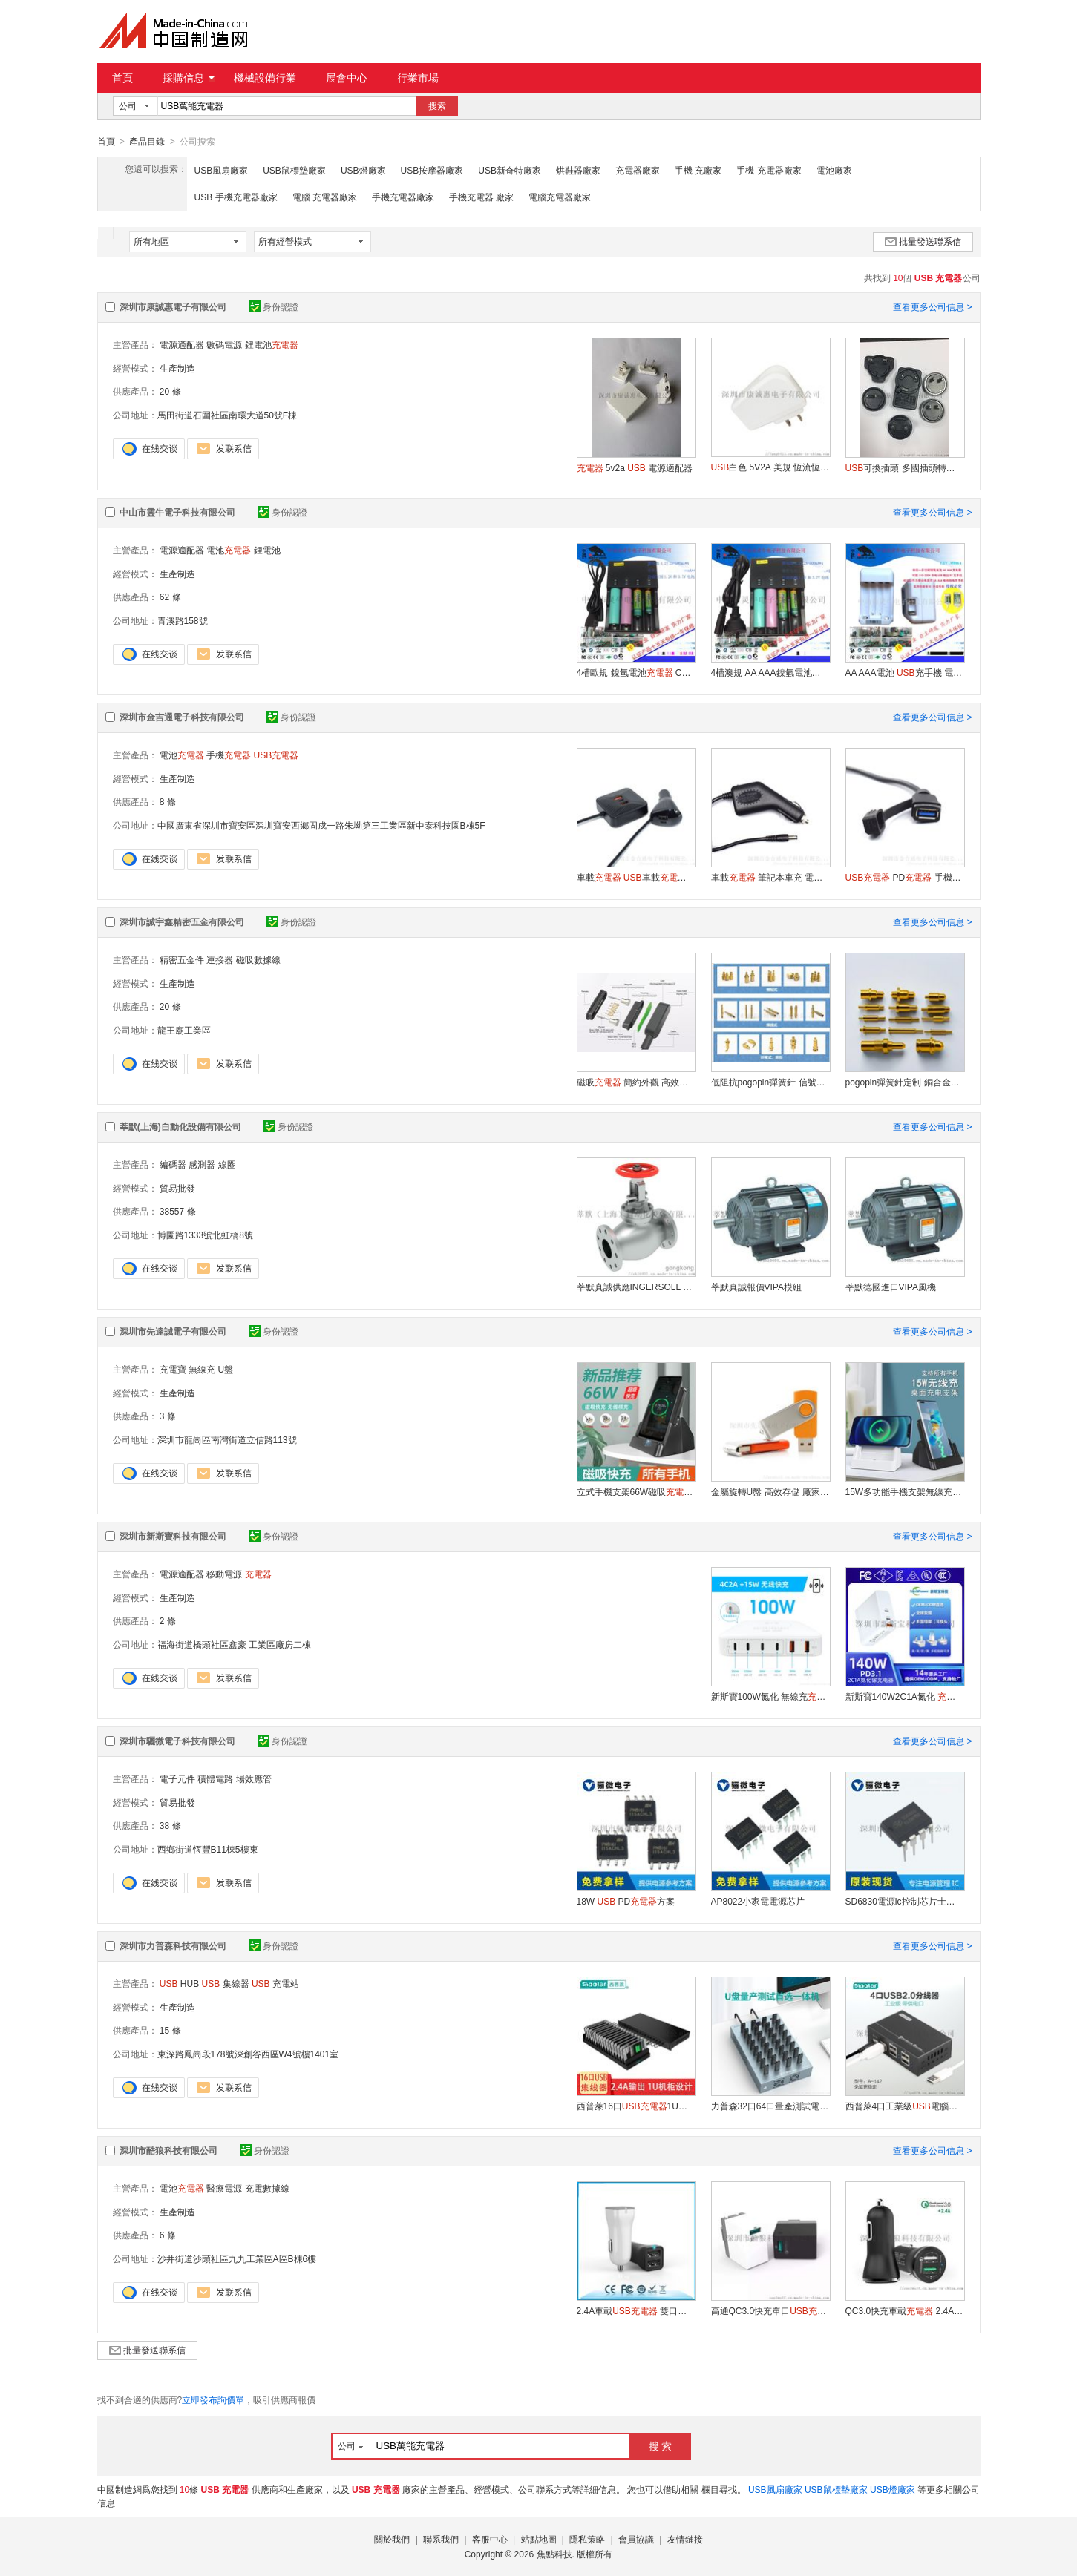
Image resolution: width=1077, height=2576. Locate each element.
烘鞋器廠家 (578, 170)
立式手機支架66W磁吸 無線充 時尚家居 (636, 1491)
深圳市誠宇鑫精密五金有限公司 (182, 921)
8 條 (168, 801)
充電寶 (173, 1369)
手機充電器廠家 (403, 196)
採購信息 (189, 78)
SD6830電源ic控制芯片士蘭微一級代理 (904, 1901)
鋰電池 (271, 344)
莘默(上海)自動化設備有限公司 (180, 1126)
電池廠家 (834, 170)
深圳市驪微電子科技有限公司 (177, 1740)
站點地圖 (539, 2539)
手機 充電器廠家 (768, 170)
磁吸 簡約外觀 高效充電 (636, 1082)
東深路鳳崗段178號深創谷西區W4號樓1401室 (248, 2053)
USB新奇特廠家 (509, 170)
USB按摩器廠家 (432, 170)
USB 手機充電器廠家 (236, 196)
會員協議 (636, 2539)
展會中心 (346, 78)
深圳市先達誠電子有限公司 (173, 1331)
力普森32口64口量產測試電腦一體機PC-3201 (770, 2105)
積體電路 (215, 1778)
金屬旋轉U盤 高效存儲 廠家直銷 (770, 1491)
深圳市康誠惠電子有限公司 (173, 306)
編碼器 (173, 1164)
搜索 (437, 106)
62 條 (170, 596)
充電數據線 (267, 2188)
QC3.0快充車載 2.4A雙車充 (904, 2310)
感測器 (202, 1164)
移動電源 (224, 1573)
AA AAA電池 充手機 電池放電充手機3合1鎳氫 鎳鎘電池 (904, 672)
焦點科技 (554, 2554)
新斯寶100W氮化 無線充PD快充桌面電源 (770, 1696)
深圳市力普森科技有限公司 (173, 1945)
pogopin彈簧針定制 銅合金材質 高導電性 (904, 1082)
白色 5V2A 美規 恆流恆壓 (770, 466)
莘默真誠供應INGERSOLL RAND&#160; (636, 1286)
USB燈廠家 (363, 170)
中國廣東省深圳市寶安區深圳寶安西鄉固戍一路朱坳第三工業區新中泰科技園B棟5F (321, 825)
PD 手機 (904, 877)
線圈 (227, 1164)
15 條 (170, 2030)
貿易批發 (177, 1188)
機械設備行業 (265, 78)
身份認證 (273, 306)
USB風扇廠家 (221, 170)
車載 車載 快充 (636, 877)
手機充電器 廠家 (481, 196)
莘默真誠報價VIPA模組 (756, 1286)
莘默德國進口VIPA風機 (890, 1286)
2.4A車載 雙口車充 (636, 2310)
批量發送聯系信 (923, 241)
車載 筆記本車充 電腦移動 (770, 877)
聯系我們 (441, 2539)
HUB (179, 1983)
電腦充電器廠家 (559, 196)
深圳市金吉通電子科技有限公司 (182, 717)
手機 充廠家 (698, 170)
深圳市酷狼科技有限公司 (168, 2150)
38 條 (170, 1825)
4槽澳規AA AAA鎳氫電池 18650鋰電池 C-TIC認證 (770, 672)
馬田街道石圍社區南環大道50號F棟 (227, 415)
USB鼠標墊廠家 (294, 170)
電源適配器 (182, 344)
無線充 (202, 1369)
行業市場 (418, 78)
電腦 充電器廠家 (324, 196)
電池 (228, 550)
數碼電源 (224, 344)
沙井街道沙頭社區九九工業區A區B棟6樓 (237, 2258)
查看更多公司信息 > (932, 306)
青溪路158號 (182, 620)
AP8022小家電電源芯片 (758, 1901)
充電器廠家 (637, 170)
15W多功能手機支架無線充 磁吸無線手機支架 (904, 1491)
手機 (228, 754)
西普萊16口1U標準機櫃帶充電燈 (636, 2105)
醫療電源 (224, 2188)
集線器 (225, 1983)
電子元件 (177, 1778)
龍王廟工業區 (184, 1030)
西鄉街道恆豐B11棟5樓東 (207, 1849)
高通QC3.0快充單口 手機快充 (770, 2310)
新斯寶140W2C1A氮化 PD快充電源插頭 (904, 1696)
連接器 (219, 959)
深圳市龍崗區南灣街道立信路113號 (227, 1439)
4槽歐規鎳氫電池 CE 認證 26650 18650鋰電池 (636, 672)
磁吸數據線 (258, 959)
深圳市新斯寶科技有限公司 (173, 1536)
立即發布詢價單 (213, 2399)
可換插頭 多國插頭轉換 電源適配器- (904, 467)
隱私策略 (587, 2539)
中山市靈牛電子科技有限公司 (177, 512)
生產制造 (177, 368)
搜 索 (660, 2445)
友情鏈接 (685, 2539)
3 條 (168, 1415)
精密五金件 (182, 959)
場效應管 (254, 1778)
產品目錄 (147, 142)
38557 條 (178, 1211)
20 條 (170, 391)
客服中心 (490, 2539)
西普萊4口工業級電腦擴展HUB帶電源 (904, 2105)
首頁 (122, 78)
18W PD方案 (626, 1901)
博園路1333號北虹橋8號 (205, 1234)
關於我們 (392, 2539)
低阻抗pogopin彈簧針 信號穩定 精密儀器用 (770, 1082)
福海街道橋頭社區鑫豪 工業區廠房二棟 (234, 1644)
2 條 (168, 1620)
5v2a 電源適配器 (635, 467)
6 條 (168, 2235)
